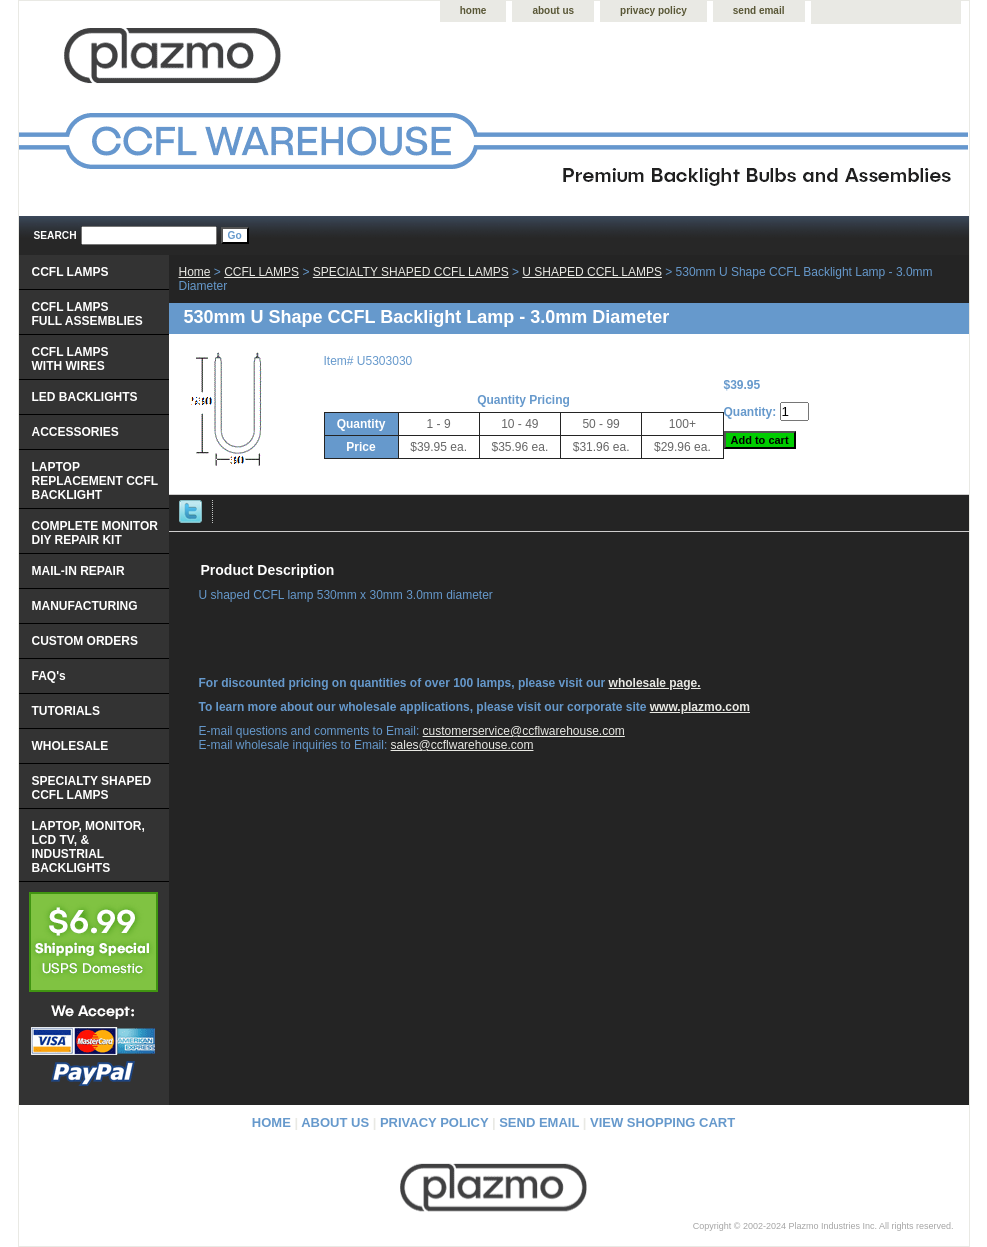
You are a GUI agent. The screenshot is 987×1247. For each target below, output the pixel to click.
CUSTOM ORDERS (85, 641)
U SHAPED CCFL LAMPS (592, 272)
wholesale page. (655, 683)
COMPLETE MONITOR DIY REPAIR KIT (95, 533)
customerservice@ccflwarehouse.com (524, 731)
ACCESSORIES (75, 432)
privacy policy (653, 10)
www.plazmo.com (700, 707)
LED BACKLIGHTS (85, 397)
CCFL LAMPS (261, 272)
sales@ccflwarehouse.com (462, 745)
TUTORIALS (66, 711)
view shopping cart (662, 1122)
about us (553, 10)
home (473, 10)
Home (195, 272)
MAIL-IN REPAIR (78, 571)
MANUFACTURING (85, 606)
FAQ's (49, 676)
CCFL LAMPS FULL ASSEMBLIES (87, 314)
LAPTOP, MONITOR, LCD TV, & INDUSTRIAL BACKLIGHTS (88, 847)
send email (759, 10)
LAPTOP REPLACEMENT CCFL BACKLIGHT (95, 481)
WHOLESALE (70, 746)
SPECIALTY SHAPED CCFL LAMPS (411, 272)
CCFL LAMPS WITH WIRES (70, 359)
